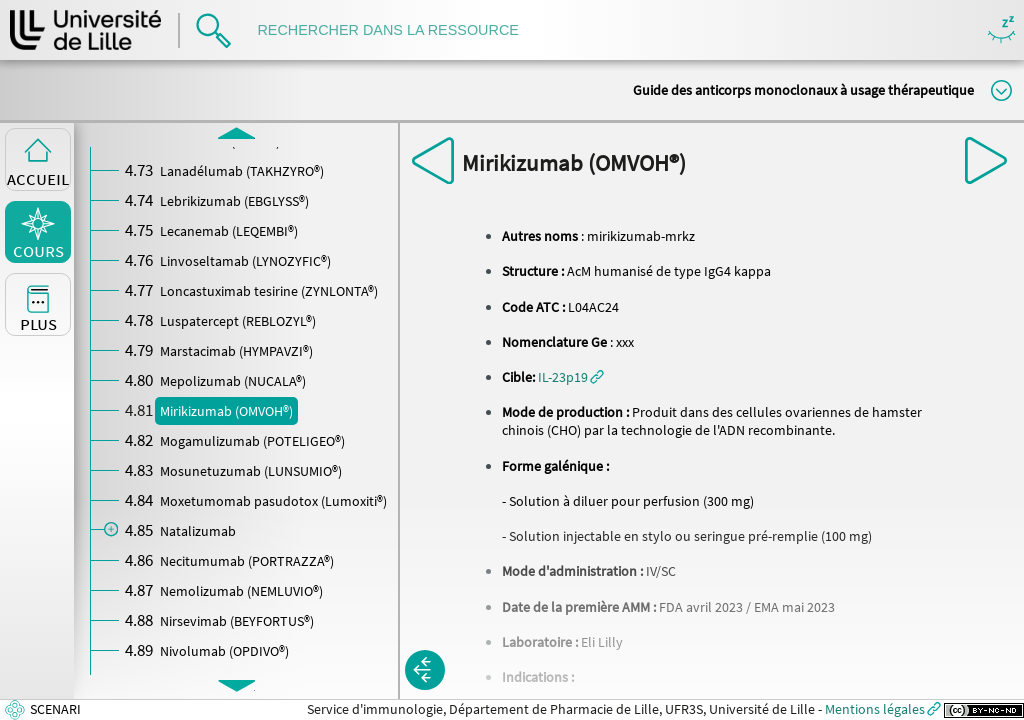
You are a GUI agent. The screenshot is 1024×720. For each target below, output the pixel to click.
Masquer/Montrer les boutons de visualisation (1001, 30)
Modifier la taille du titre (1001, 90)
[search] (398, 30)
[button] (571, 377)
